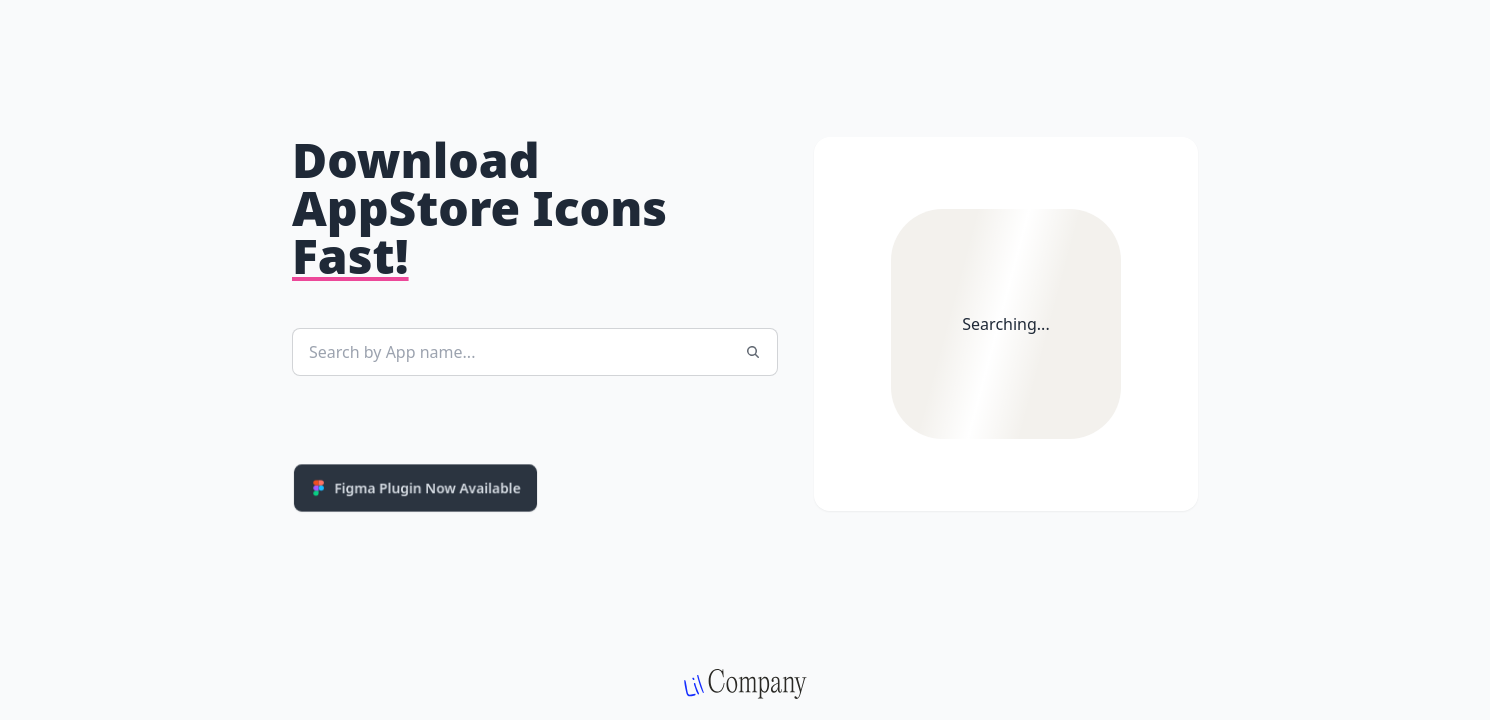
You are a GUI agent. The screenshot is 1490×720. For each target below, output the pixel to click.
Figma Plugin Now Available (415, 487)
